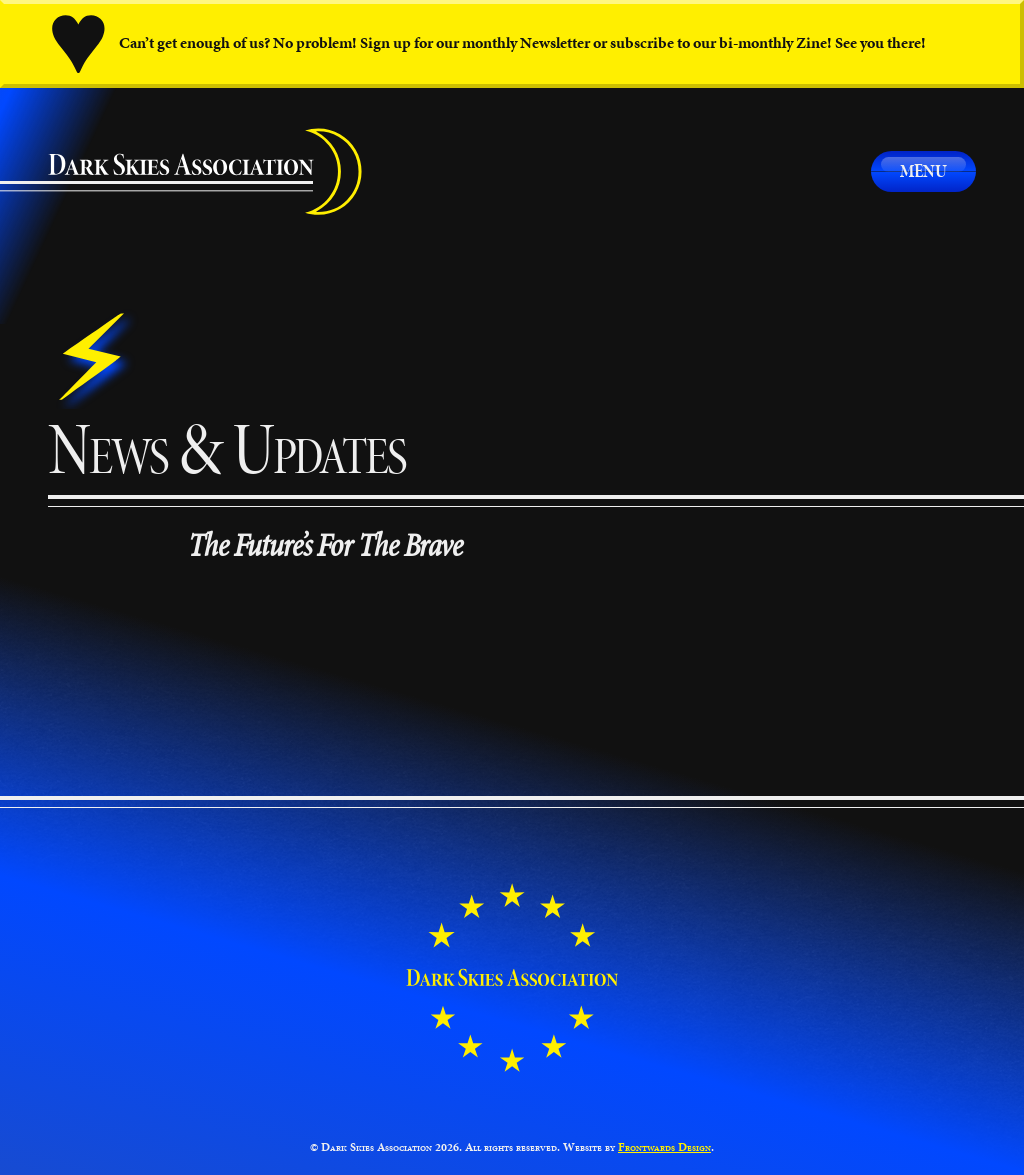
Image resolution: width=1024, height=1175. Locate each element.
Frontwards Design (664, 1147)
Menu (923, 170)
